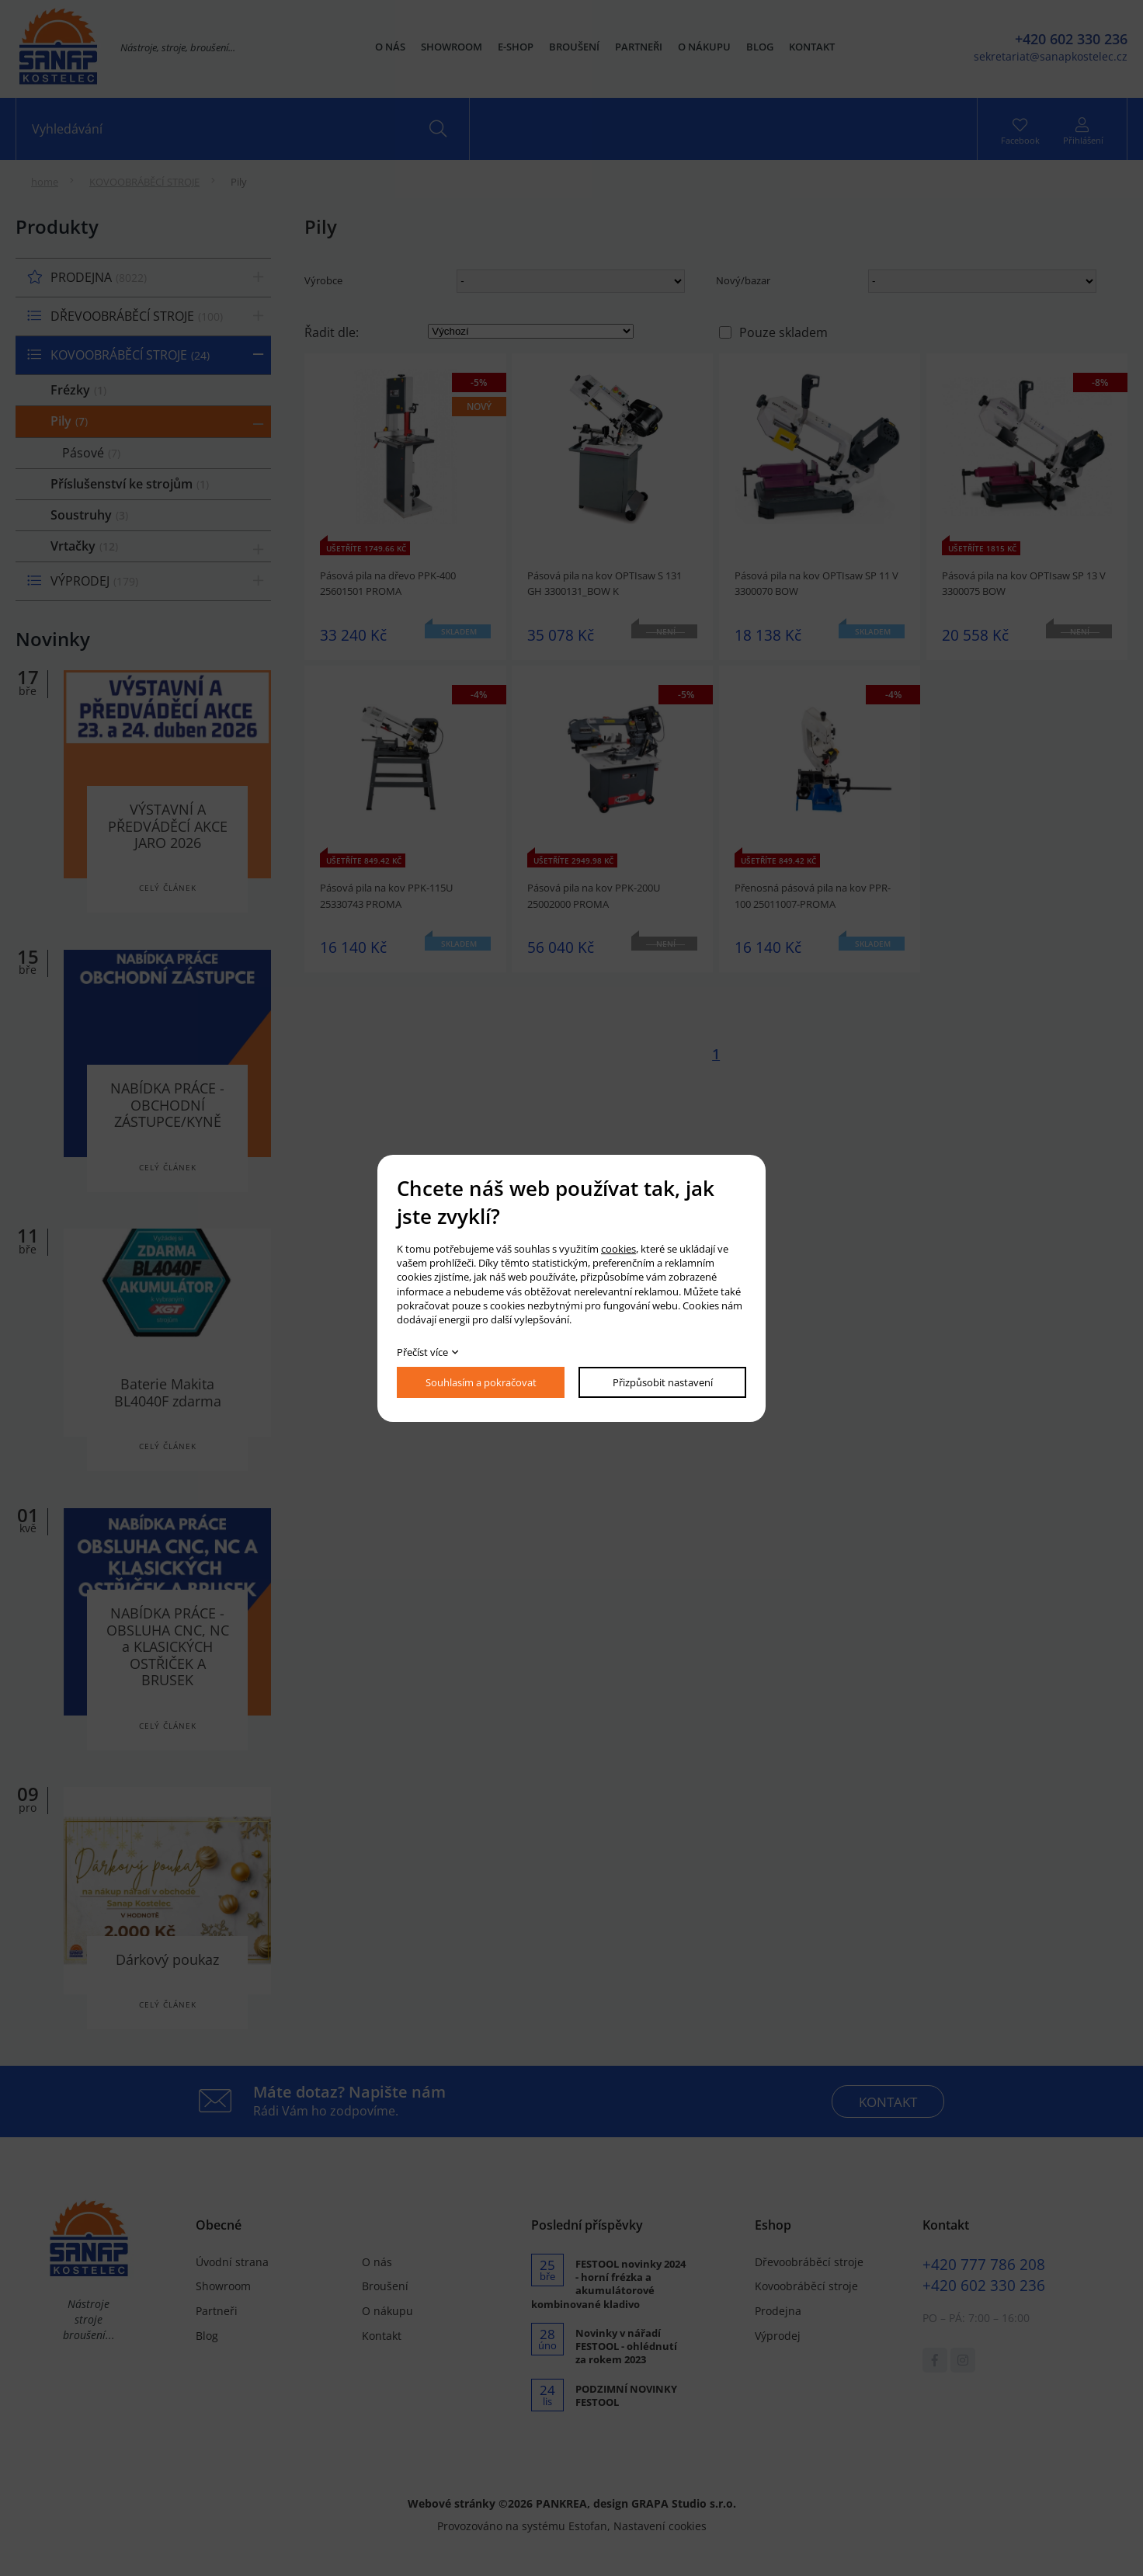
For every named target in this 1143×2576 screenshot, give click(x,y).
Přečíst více (422, 1352)
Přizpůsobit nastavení (663, 1382)
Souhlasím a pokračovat (481, 1382)
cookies (618, 1249)
